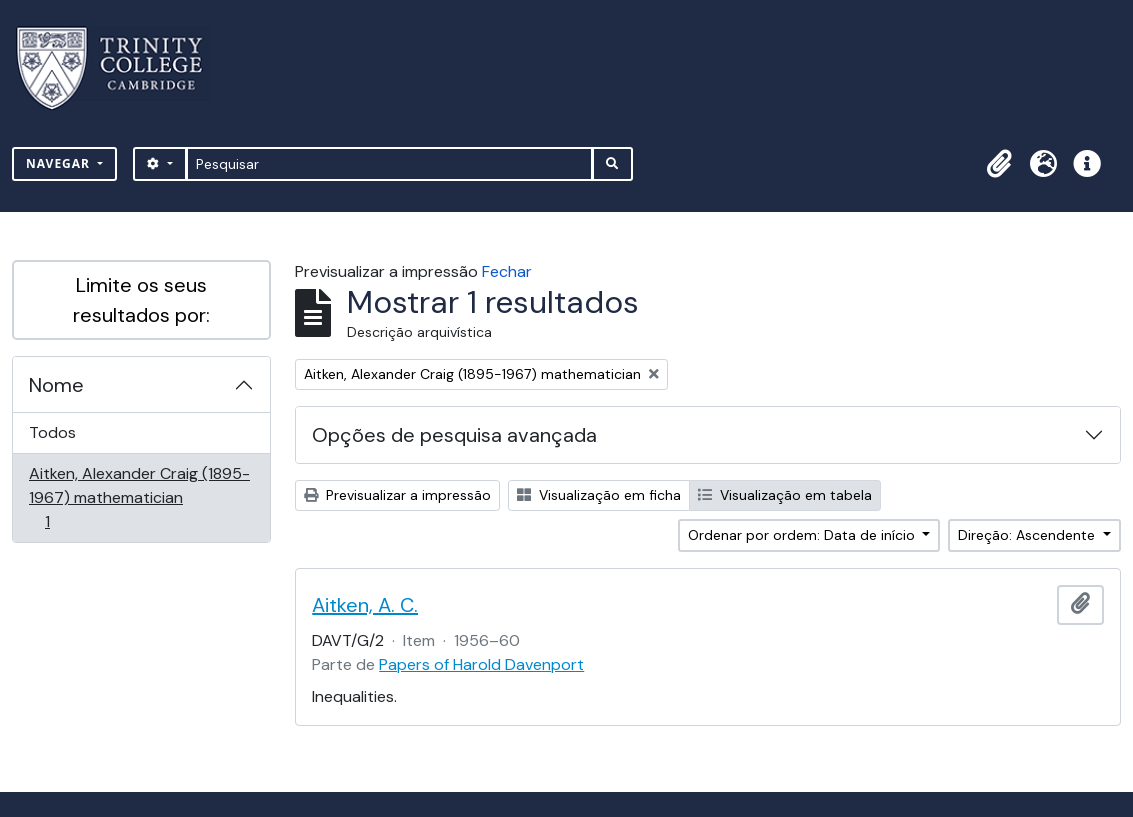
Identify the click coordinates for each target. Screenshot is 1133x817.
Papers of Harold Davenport (481, 664)
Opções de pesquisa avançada (454, 435)
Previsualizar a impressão (397, 495)
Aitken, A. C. (365, 605)
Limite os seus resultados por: (141, 300)
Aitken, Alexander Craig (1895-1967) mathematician (139, 497)
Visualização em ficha (599, 495)
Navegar (60, 163)
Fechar (507, 271)
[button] (999, 164)
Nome (56, 385)
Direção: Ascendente (1028, 535)
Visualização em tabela (785, 495)
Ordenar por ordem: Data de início (803, 535)
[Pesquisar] (389, 164)
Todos (52, 432)
